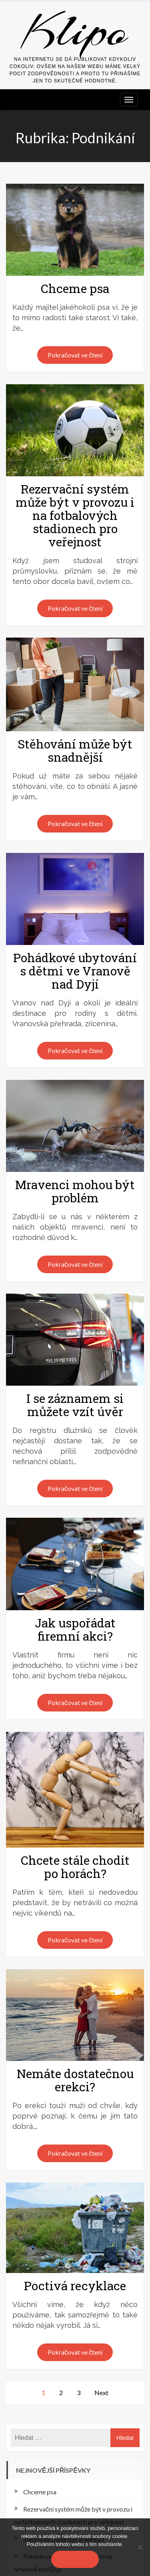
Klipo (75, 31)
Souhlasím (75, 2559)
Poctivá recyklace (75, 2285)
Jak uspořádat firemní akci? (75, 1629)
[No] (140, 2547)
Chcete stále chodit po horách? (75, 1867)
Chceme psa (75, 288)
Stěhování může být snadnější (75, 750)
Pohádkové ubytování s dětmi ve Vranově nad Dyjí (75, 971)
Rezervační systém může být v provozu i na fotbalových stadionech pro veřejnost (75, 515)
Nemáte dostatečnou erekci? (75, 2080)
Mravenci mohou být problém (75, 1191)
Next (101, 2392)
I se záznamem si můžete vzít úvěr (75, 1405)
